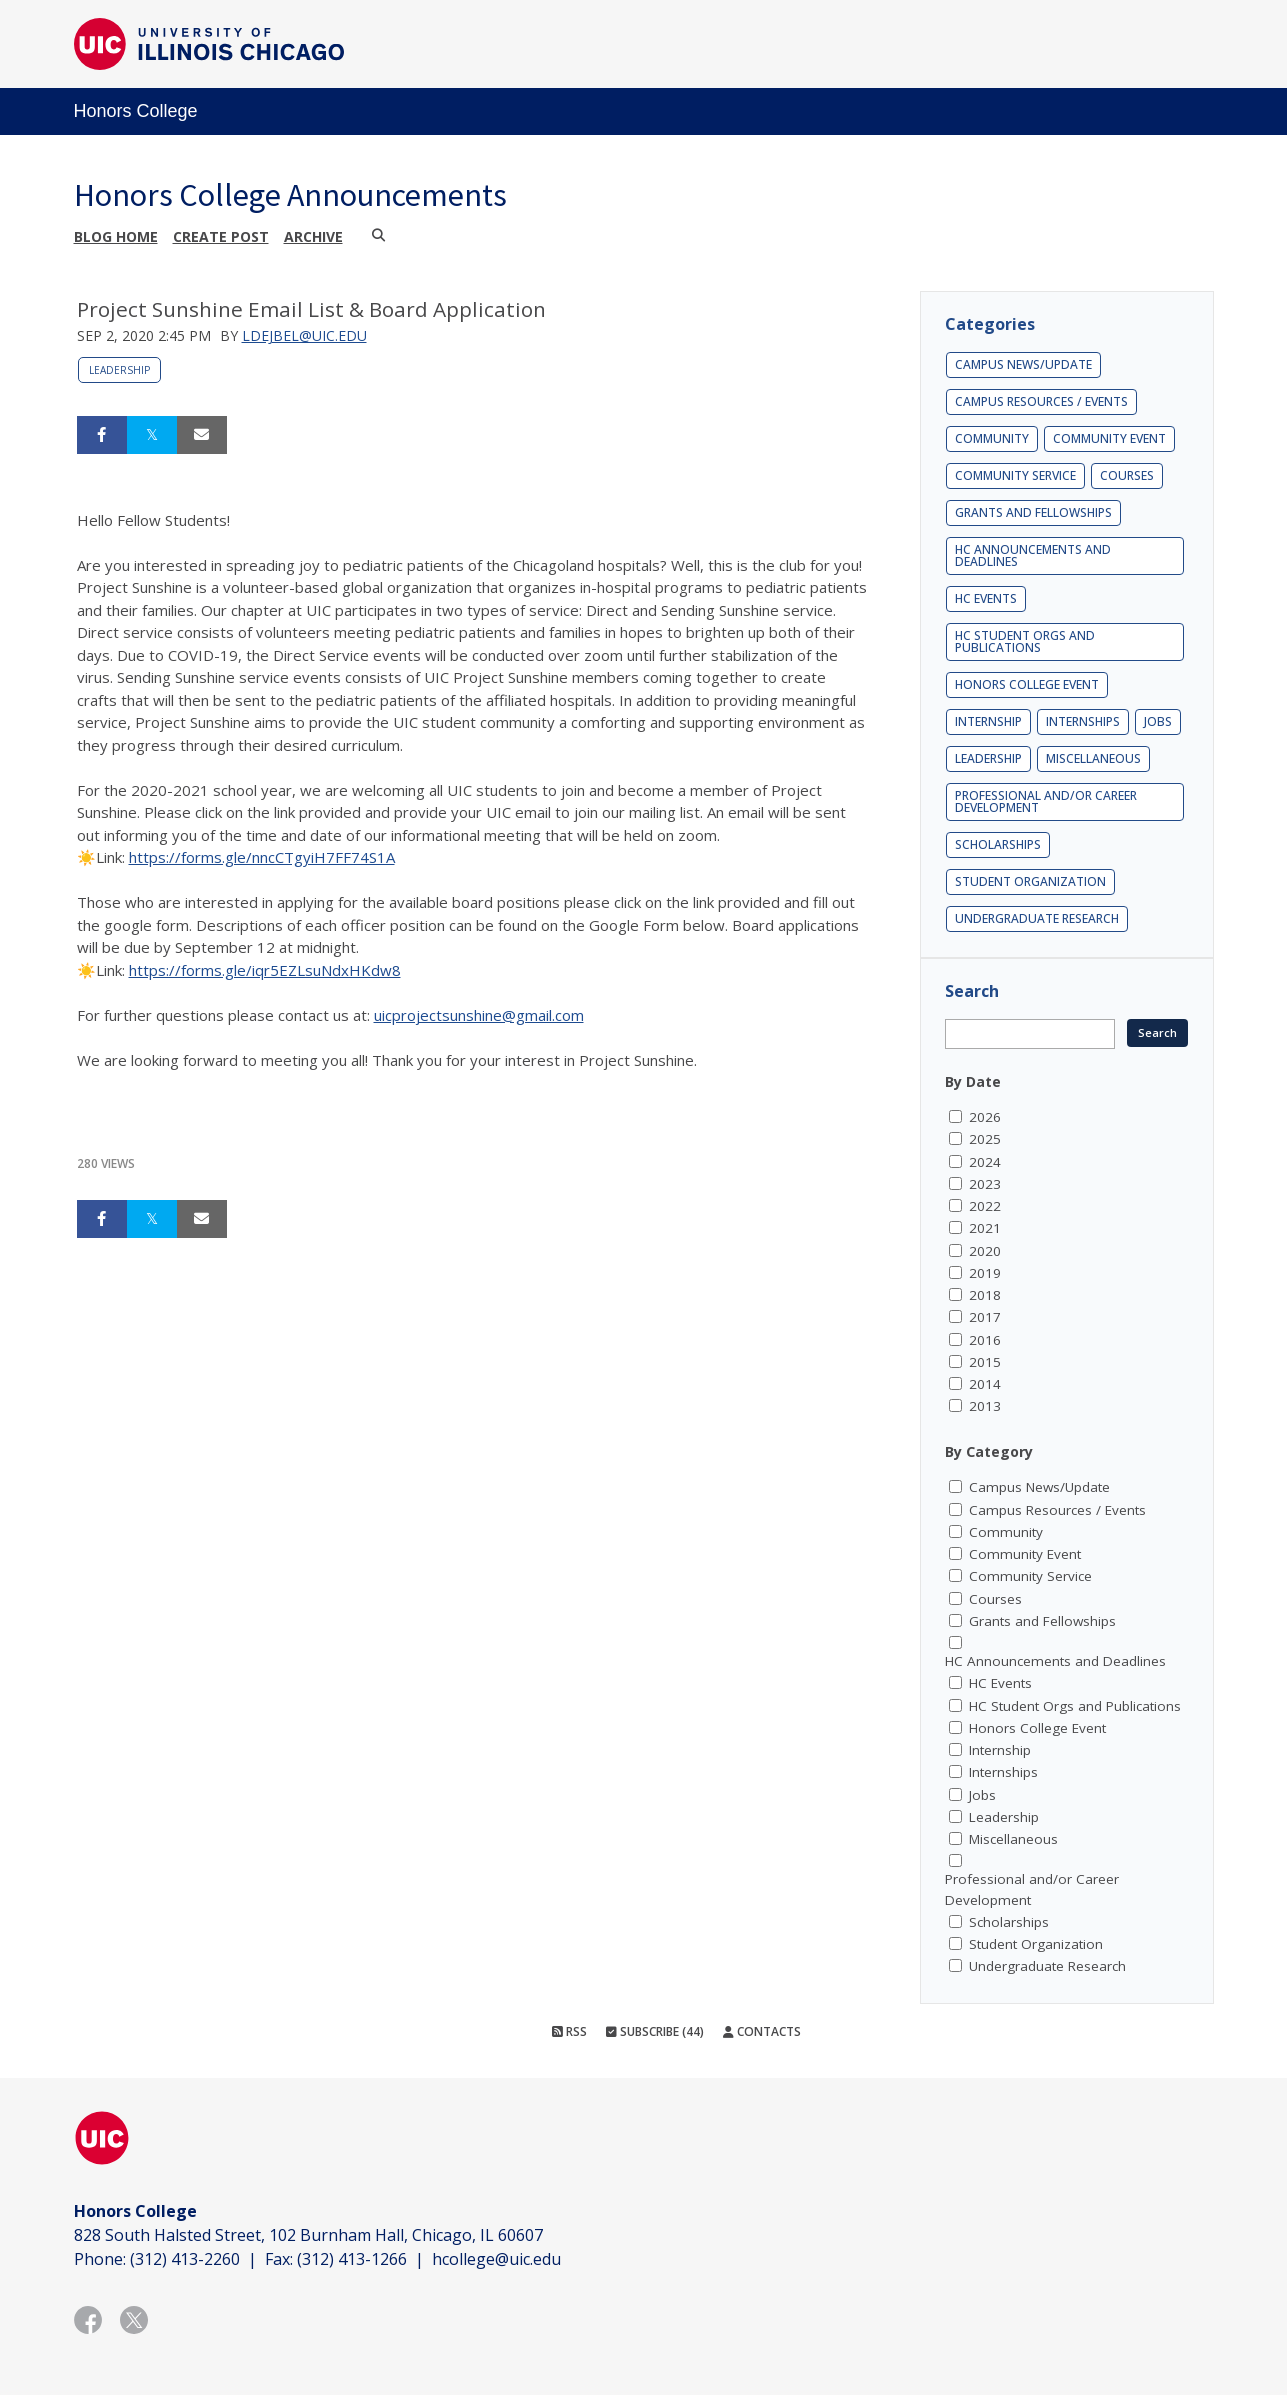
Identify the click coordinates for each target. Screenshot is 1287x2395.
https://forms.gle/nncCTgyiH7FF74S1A (262, 857)
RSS (569, 2031)
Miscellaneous (1093, 758)
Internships (1083, 721)
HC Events (986, 598)
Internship (988, 721)
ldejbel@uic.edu (304, 335)
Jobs (1158, 721)
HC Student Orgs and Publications (1025, 641)
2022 (985, 1206)
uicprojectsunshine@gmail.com (479, 1015)
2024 (985, 1162)
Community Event (1109, 438)
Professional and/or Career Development (1046, 801)
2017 (985, 1317)
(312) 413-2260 (185, 2259)
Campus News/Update (1023, 364)
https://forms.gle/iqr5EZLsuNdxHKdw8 (265, 970)
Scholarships (998, 844)
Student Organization (1030, 881)
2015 (985, 1362)
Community (992, 438)
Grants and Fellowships (1033, 512)
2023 (985, 1184)
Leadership (119, 370)
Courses (1127, 475)
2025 (985, 1139)
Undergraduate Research (1037, 918)
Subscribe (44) (655, 2031)
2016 (985, 1340)
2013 (985, 1406)
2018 (985, 1295)
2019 (985, 1273)
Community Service (1015, 475)
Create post (221, 236)
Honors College (136, 111)
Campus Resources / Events (1041, 401)
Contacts (762, 2031)
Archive (313, 236)
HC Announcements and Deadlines (1033, 555)
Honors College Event (1027, 684)
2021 (985, 1228)
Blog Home (116, 236)
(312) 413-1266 (352, 2259)
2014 (985, 1384)
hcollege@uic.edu (496, 2259)
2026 (985, 1117)
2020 (985, 1251)
